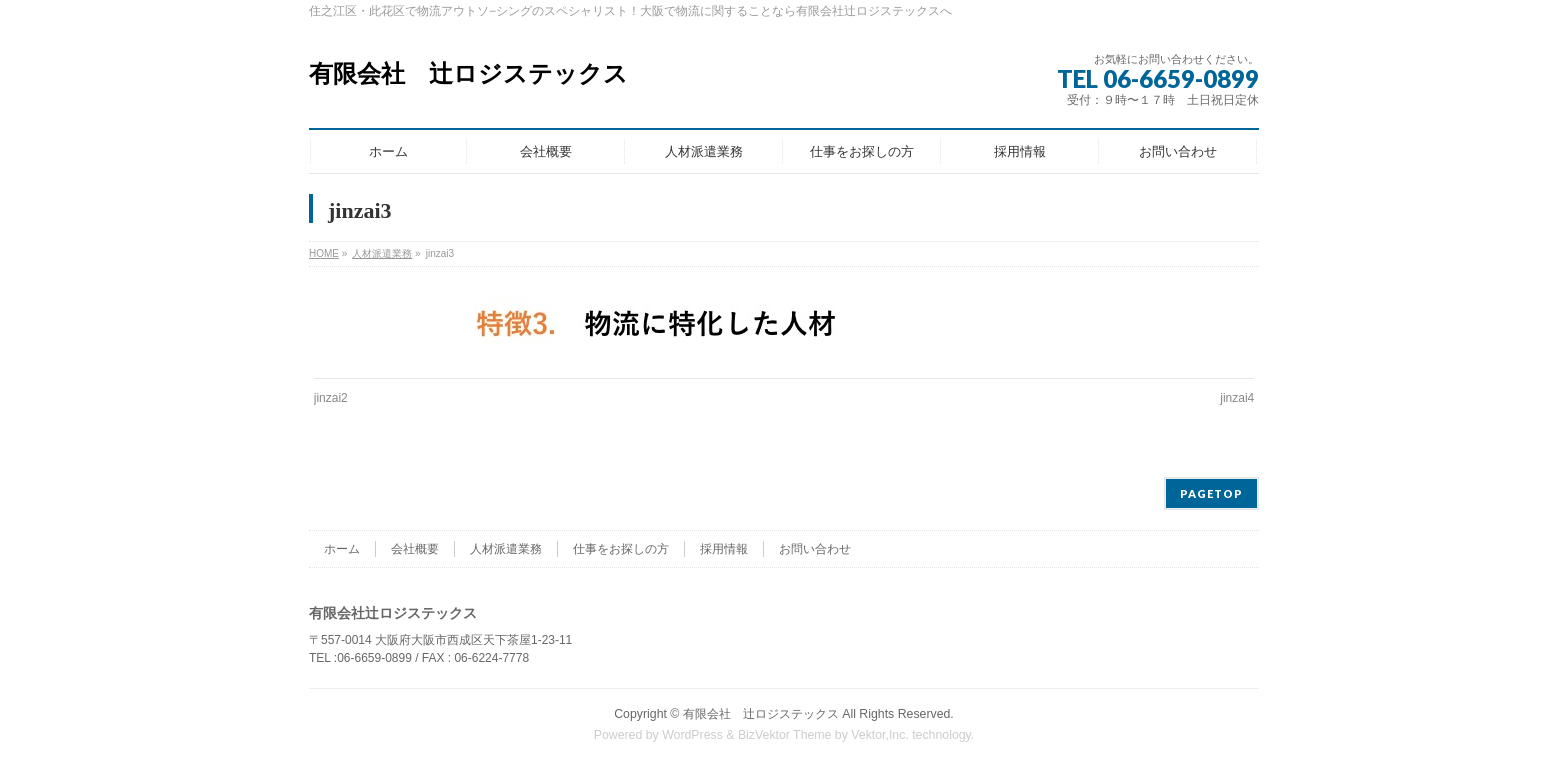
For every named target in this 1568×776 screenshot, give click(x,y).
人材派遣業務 (382, 253)
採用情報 (724, 549)
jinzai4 (1237, 398)
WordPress (692, 735)
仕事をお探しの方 (621, 549)
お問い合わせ (815, 549)
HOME (324, 253)
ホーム (342, 549)
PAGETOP (1211, 493)
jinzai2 (331, 398)
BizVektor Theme (785, 735)
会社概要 (415, 549)
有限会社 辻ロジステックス (468, 74)
